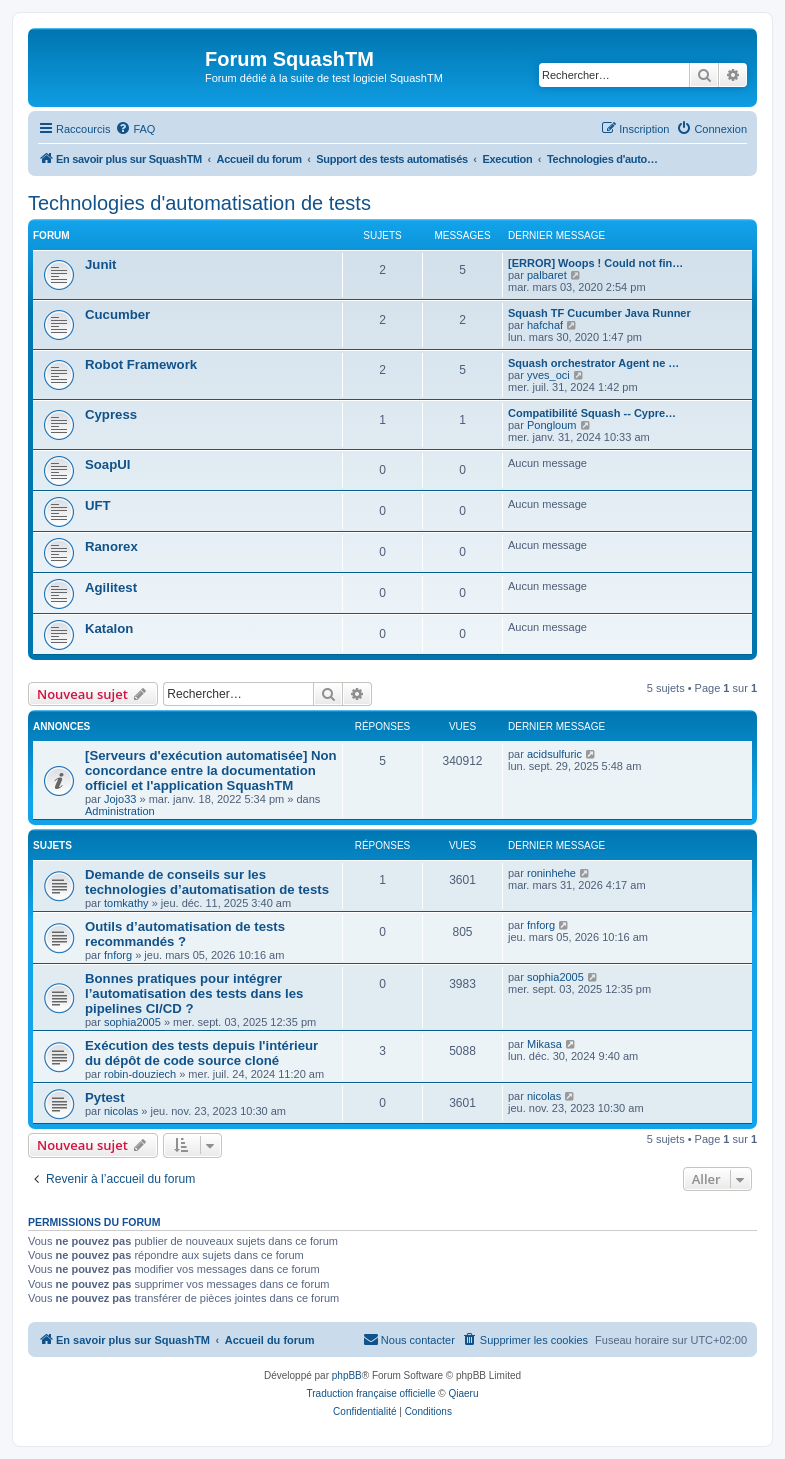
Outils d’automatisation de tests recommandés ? (185, 934)
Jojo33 (120, 799)
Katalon (109, 628)
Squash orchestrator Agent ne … (593, 363)
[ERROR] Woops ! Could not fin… (595, 263)
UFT (98, 505)
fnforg (118, 955)
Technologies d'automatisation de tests (199, 203)
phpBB (347, 1375)
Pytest (105, 1097)
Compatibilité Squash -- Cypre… (592, 413)
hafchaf (545, 325)
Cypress (111, 414)
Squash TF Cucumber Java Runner (599, 313)
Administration (120, 811)
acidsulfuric (554, 754)
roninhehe (551, 873)
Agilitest (111, 587)
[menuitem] (135, 129)
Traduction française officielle (371, 1393)
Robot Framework (141, 364)
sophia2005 (132, 1022)
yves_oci (548, 375)
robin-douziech (140, 1074)
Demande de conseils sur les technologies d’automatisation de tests (207, 882)
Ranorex (111, 546)
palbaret (547, 275)
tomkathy (126, 903)
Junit (101, 264)
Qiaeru (463, 1393)
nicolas (121, 1111)
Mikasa (544, 1044)
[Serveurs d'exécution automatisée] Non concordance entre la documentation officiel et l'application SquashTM (211, 770)
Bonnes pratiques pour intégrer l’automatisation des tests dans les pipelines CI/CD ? (194, 993)
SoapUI (107, 464)
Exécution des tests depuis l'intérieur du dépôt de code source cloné (201, 1053)
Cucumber (117, 314)
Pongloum (552, 425)
